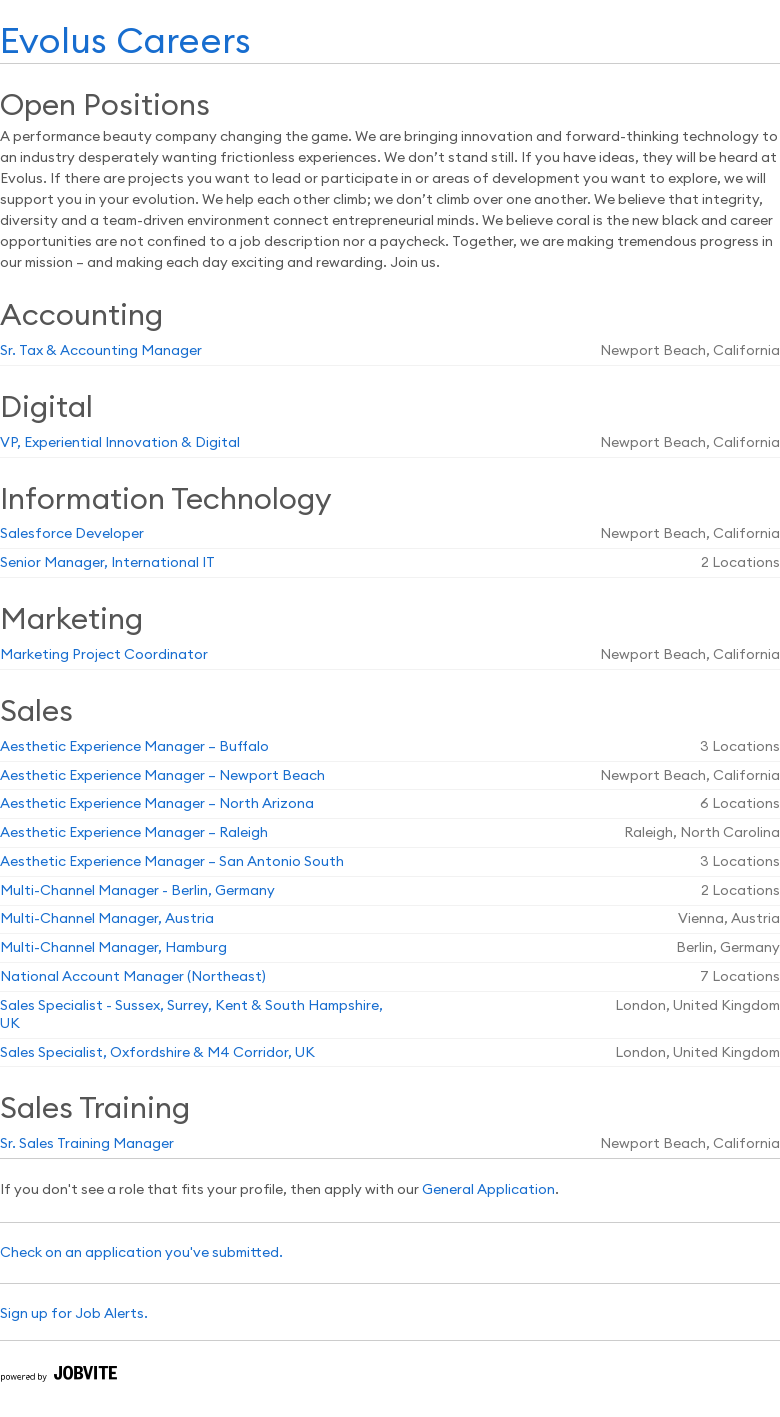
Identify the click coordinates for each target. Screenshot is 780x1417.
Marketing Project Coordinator (104, 655)
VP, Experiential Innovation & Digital (120, 443)
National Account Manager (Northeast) (133, 977)
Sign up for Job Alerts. (74, 1314)
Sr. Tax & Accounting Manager (101, 351)
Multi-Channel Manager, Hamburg (113, 948)
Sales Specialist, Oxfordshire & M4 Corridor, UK (157, 1053)
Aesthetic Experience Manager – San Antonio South (172, 862)
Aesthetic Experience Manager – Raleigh (134, 833)
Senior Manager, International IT (107, 563)
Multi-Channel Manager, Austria (107, 919)
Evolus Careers (125, 42)
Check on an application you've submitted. (141, 1253)
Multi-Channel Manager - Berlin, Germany (137, 891)
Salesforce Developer (72, 534)
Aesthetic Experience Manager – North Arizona (157, 804)
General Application (488, 1190)
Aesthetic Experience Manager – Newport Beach (162, 776)
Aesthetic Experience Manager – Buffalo (134, 747)
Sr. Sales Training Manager (87, 1144)
